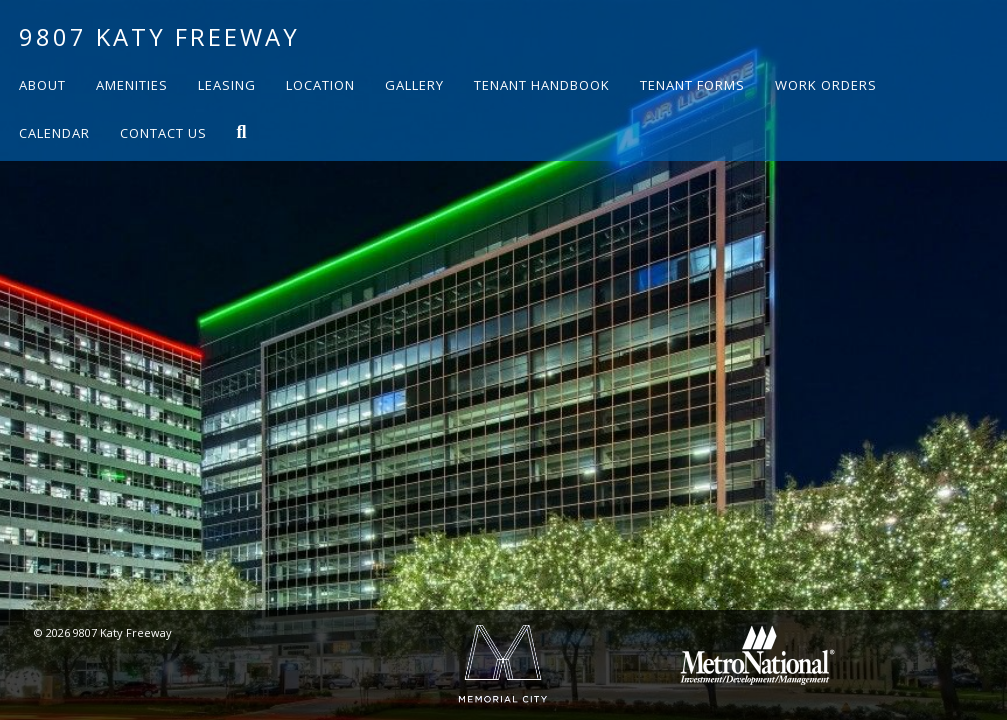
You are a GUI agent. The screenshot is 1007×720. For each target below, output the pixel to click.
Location (320, 85)
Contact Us (163, 133)
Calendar (54, 133)
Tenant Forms (692, 85)
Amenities (132, 85)
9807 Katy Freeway (159, 36)
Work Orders (826, 85)
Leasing (227, 85)
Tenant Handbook (542, 85)
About (42, 85)
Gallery (414, 85)
